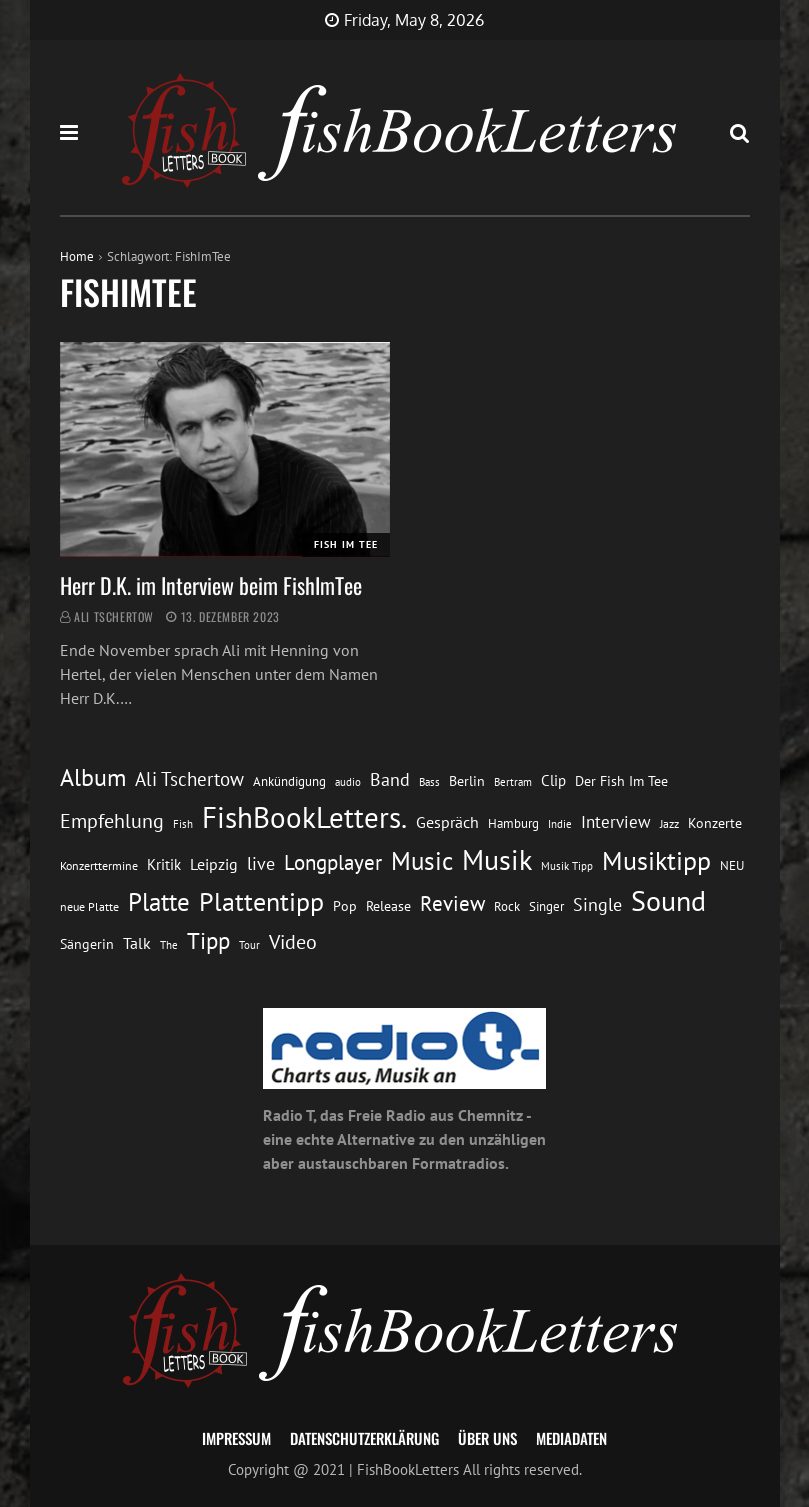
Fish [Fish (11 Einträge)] (183, 823)
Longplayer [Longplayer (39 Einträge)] (333, 862)
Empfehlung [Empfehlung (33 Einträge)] (112, 820)
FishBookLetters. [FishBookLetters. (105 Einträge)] (304, 817)
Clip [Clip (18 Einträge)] (553, 780)
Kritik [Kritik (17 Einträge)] (164, 864)
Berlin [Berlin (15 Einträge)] (467, 781)
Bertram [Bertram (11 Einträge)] (513, 781)
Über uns (487, 1438)
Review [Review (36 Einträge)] (452, 903)
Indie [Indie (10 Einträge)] (560, 824)
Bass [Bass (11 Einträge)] (429, 781)
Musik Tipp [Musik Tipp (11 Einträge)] (567, 865)
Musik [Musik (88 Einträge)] (497, 860)
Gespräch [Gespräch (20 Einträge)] (447, 822)
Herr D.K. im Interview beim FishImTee (211, 585)
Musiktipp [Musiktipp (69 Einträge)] (656, 860)
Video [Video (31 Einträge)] (293, 941)
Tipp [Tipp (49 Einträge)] (208, 940)
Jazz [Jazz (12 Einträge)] (669, 823)
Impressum (236, 1438)
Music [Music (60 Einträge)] (422, 861)
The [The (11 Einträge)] (169, 944)
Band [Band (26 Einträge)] (390, 779)
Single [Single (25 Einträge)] (597, 904)
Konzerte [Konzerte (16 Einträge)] (715, 823)
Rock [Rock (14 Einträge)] (507, 906)
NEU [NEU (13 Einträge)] (732, 865)
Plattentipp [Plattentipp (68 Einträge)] (261, 901)
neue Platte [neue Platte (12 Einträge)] (89, 906)
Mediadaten (571, 1438)
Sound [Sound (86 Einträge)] (668, 901)
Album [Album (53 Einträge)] (93, 777)
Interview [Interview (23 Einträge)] (616, 822)
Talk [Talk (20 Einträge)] (137, 943)
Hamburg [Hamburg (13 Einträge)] (513, 823)
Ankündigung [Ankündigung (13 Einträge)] (289, 781)
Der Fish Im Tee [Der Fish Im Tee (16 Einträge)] (621, 781)
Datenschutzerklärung (364, 1438)
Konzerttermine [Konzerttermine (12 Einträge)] (99, 865)
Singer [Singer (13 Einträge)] (546, 906)
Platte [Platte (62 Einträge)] (159, 902)
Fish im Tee (346, 544)
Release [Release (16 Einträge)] (388, 906)
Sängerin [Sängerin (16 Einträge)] (87, 944)
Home (77, 256)
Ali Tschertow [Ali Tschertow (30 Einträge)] (189, 779)
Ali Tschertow (114, 616)
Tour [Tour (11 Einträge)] (249, 944)
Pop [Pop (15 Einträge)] (345, 906)
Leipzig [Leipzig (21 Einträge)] (214, 864)
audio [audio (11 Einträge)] (348, 781)
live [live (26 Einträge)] (261, 863)
